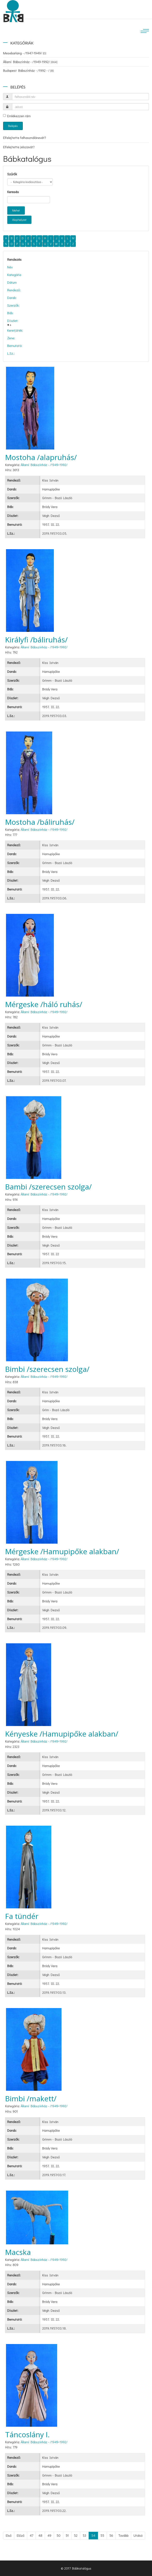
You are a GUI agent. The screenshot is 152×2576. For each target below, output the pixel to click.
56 (111, 2535)
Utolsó (138, 2535)
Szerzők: (13, 305)
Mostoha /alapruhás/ (41, 457)
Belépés (13, 126)
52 (75, 2535)
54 (93, 2535)
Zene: (11, 338)
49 (49, 2535)
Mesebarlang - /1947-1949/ (24, 53)
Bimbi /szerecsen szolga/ (47, 1369)
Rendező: (14, 290)
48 (40, 2535)
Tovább (123, 2535)
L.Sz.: (11, 353)
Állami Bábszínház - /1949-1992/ (30, 62)
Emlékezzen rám (17, 116)
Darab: (12, 297)
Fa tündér (21, 1916)
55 (102, 2535)
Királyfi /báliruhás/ (36, 639)
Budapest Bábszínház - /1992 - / (28, 70)
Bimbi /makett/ (31, 2098)
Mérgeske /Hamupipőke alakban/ (62, 1551)
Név (10, 267)
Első (9, 2535)
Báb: (10, 313)
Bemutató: (14, 345)
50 (58, 2535)
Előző (20, 2535)
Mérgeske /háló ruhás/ (43, 1004)
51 (67, 2535)
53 (84, 2535)
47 (31, 2535)
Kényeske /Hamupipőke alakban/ (61, 1734)
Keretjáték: (15, 330)
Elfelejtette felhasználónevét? (24, 137)
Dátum (12, 282)
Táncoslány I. (27, 2434)
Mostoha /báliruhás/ (40, 822)
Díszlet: (12, 320)
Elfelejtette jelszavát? (19, 147)
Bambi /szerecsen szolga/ (48, 1187)
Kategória (14, 275)
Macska (18, 2252)
